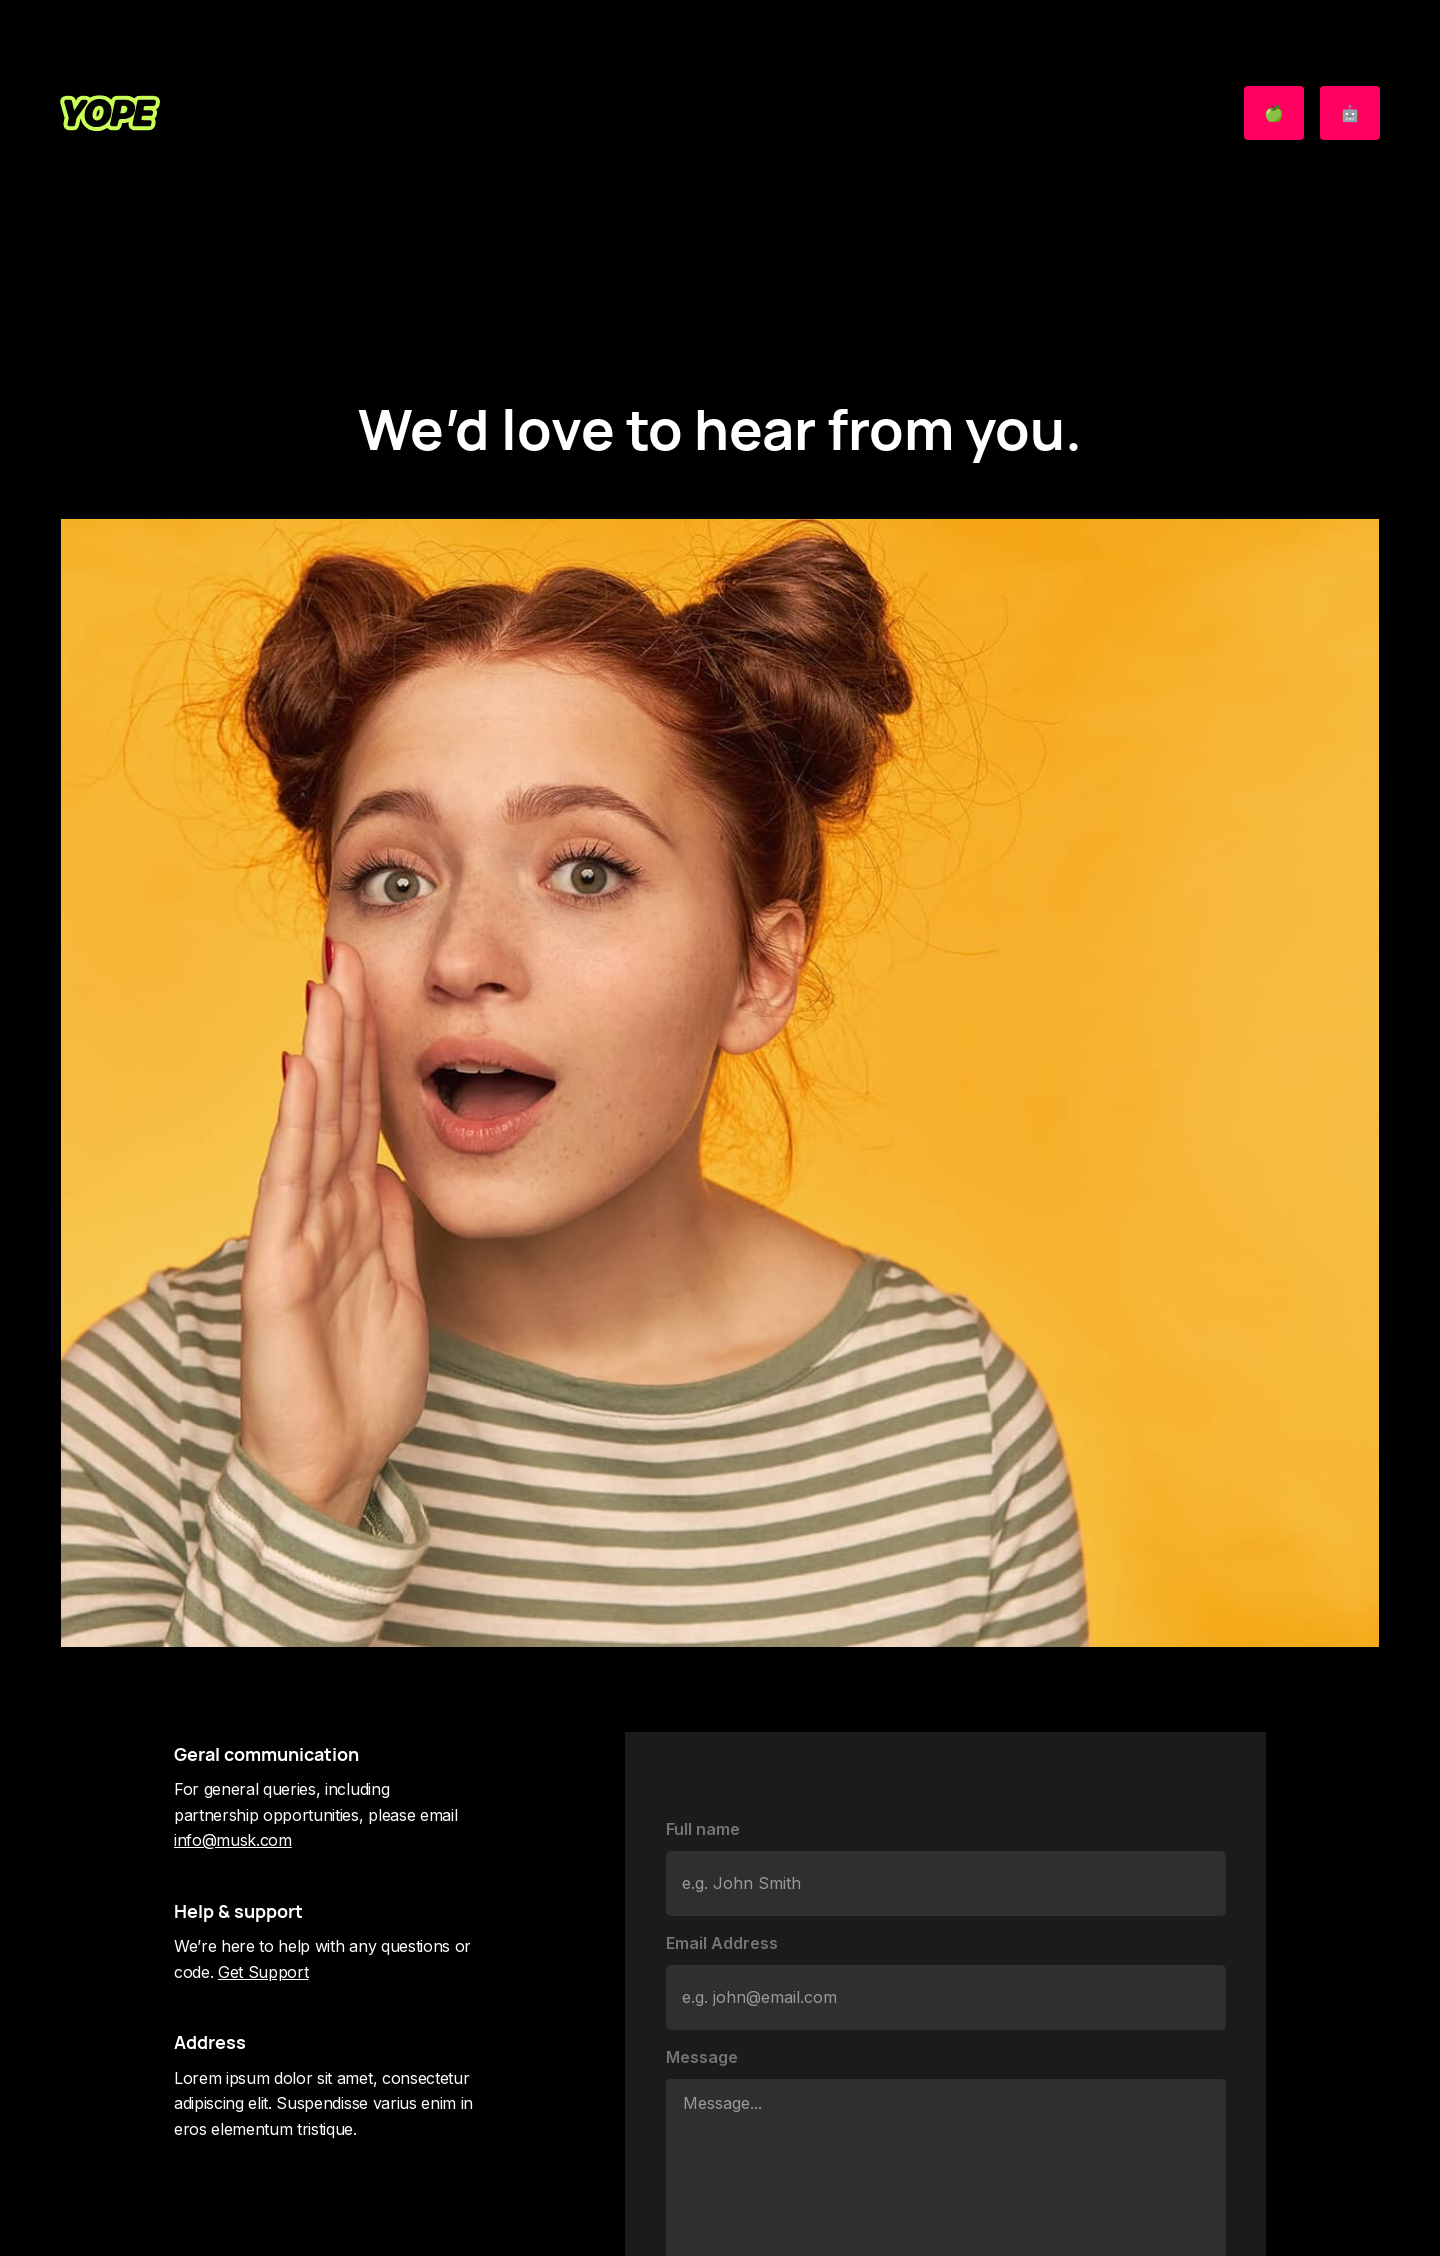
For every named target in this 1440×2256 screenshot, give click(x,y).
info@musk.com (233, 1840)
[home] (110, 113)
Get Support (263, 1972)
